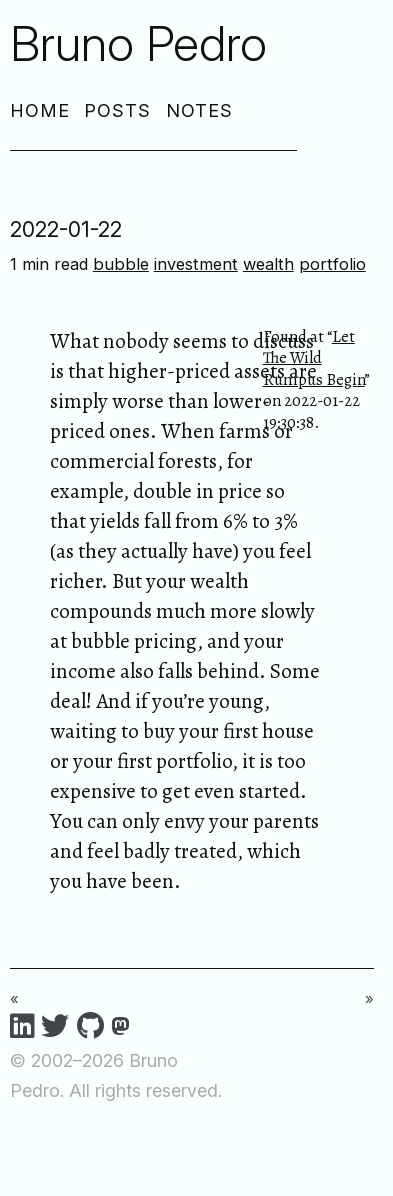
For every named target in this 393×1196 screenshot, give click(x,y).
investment (196, 264)
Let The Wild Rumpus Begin (314, 358)
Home (40, 110)
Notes (199, 110)
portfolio (332, 264)
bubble (121, 264)
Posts (117, 110)
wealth (268, 264)
